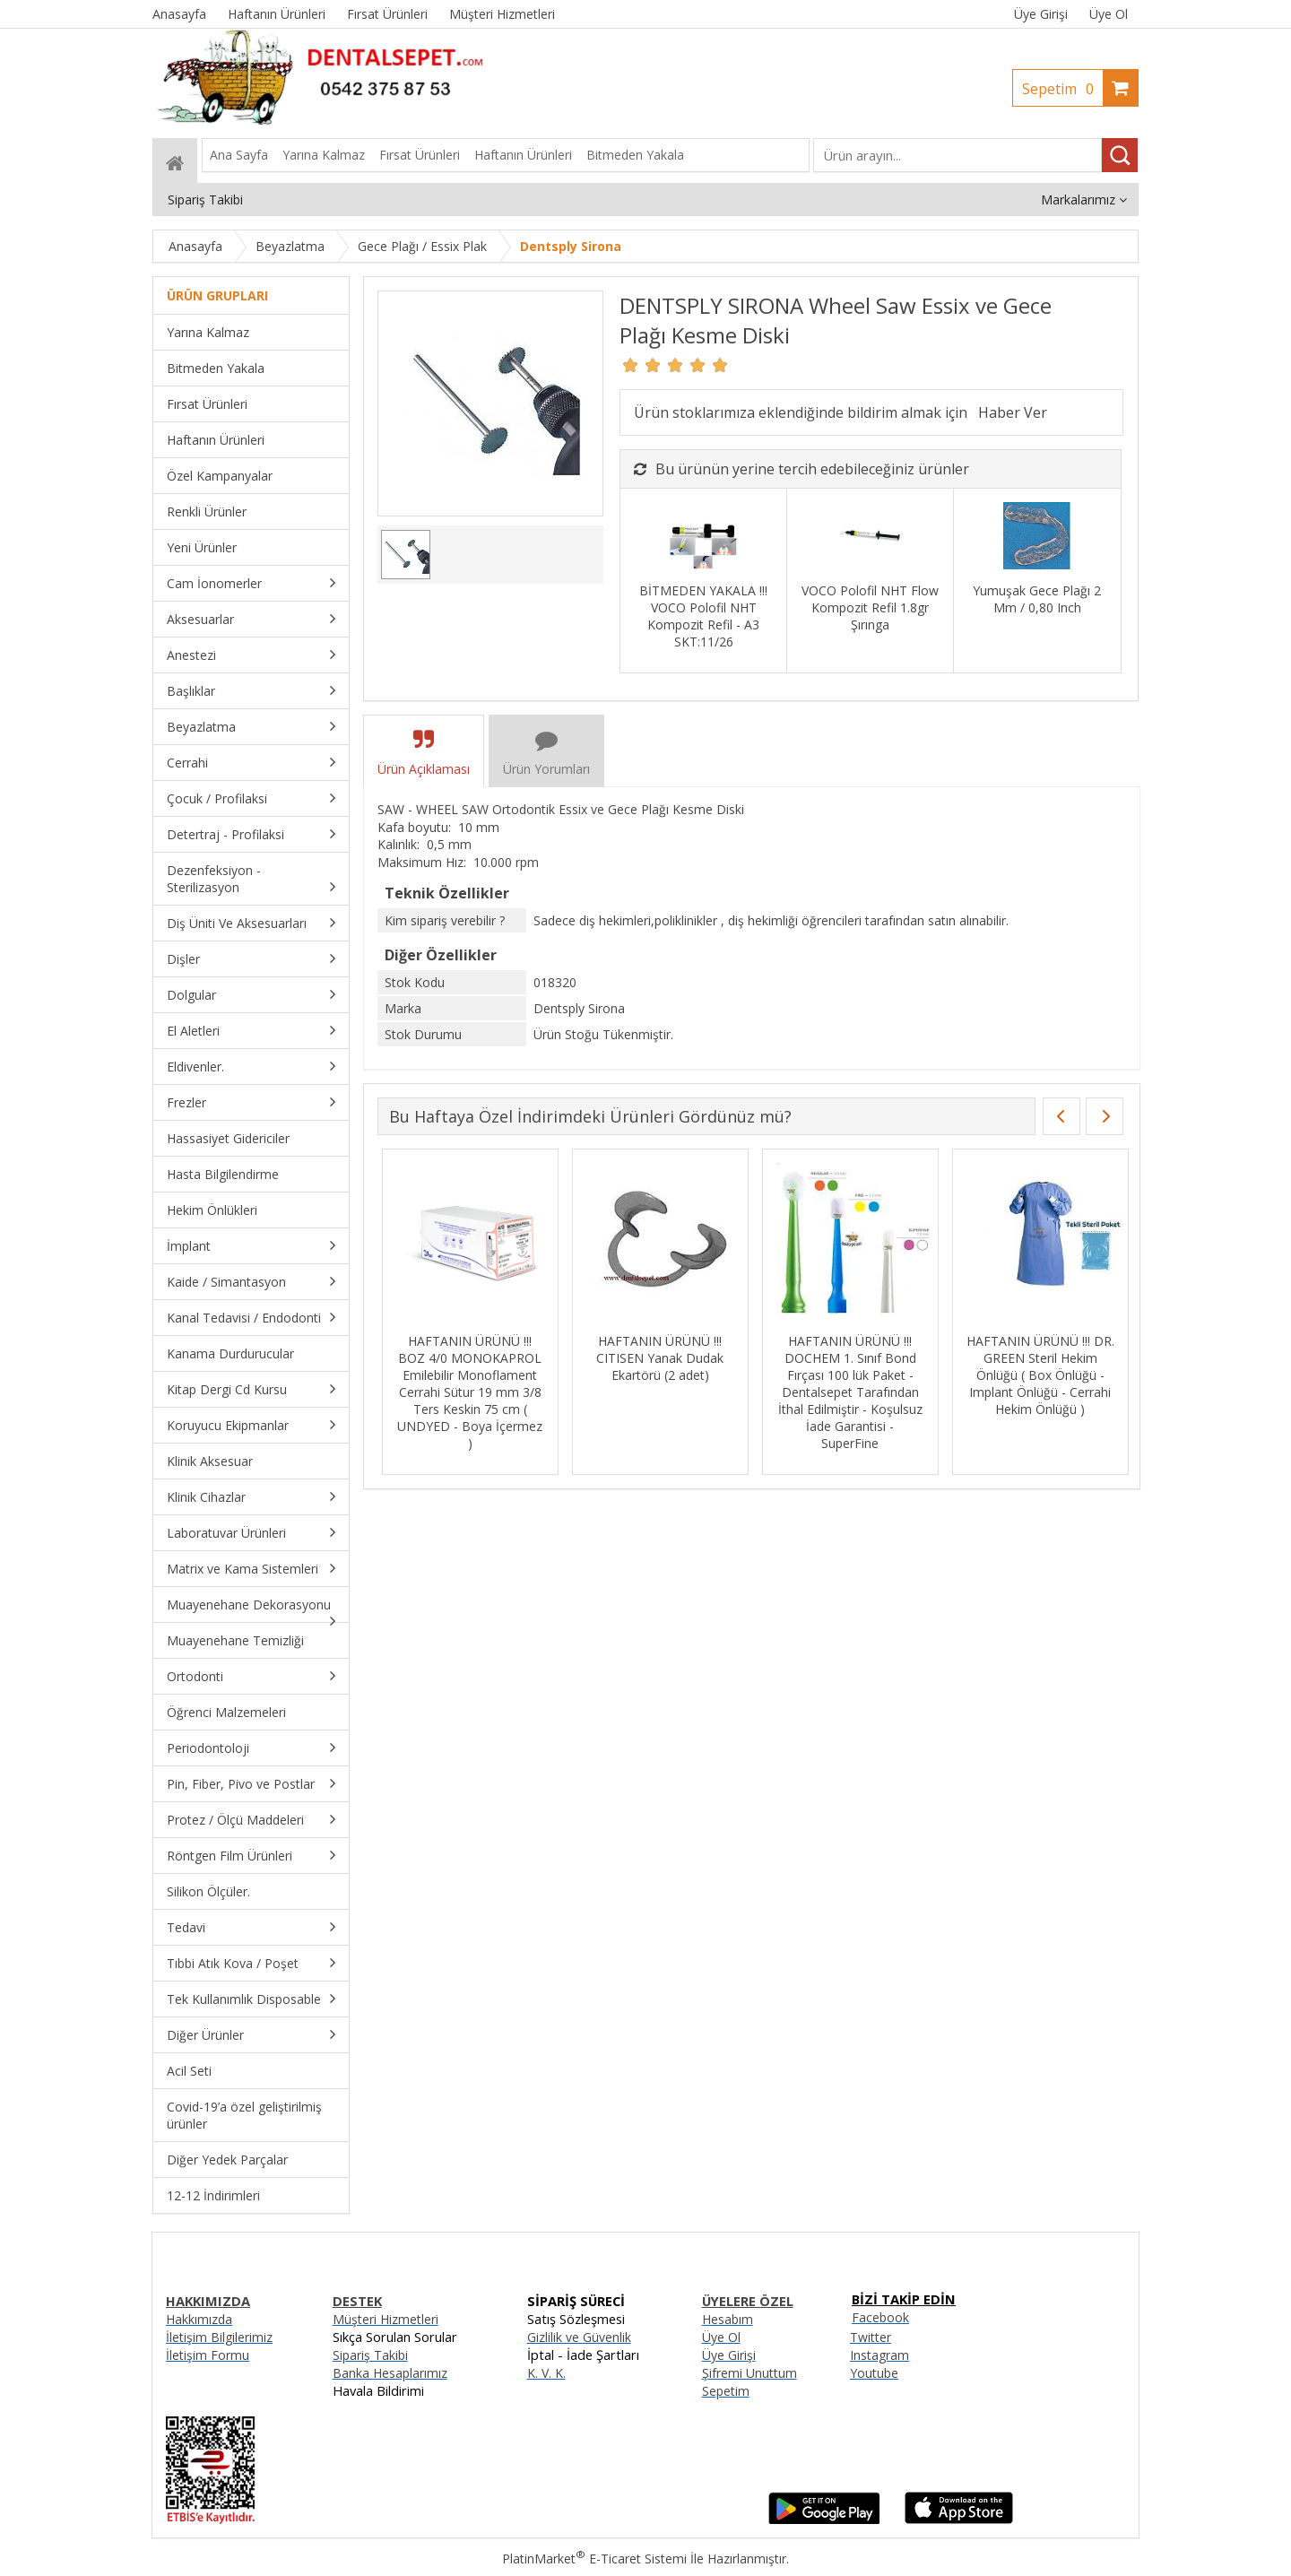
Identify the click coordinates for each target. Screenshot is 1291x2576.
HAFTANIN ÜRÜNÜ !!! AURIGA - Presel (466, 1349)
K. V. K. (546, 2372)
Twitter (870, 2337)
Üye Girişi (1041, 13)
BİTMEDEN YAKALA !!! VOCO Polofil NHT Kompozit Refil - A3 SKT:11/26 (703, 616)
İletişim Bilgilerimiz (219, 2337)
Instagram (879, 2355)
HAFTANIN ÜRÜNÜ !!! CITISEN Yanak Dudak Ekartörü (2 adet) (846, 1357)
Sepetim (1062, 89)
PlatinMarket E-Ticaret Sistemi (594, 2558)
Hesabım (727, 2319)
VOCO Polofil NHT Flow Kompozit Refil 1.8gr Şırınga (870, 607)
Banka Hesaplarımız (390, 2372)
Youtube (874, 2372)
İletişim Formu (207, 2355)
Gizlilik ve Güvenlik (579, 2337)
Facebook (880, 2317)
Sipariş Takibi (370, 2355)
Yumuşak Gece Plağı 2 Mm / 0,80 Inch (1037, 599)
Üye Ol (1108, 13)
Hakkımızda (199, 2319)
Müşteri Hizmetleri (385, 2319)
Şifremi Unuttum (749, 2372)
